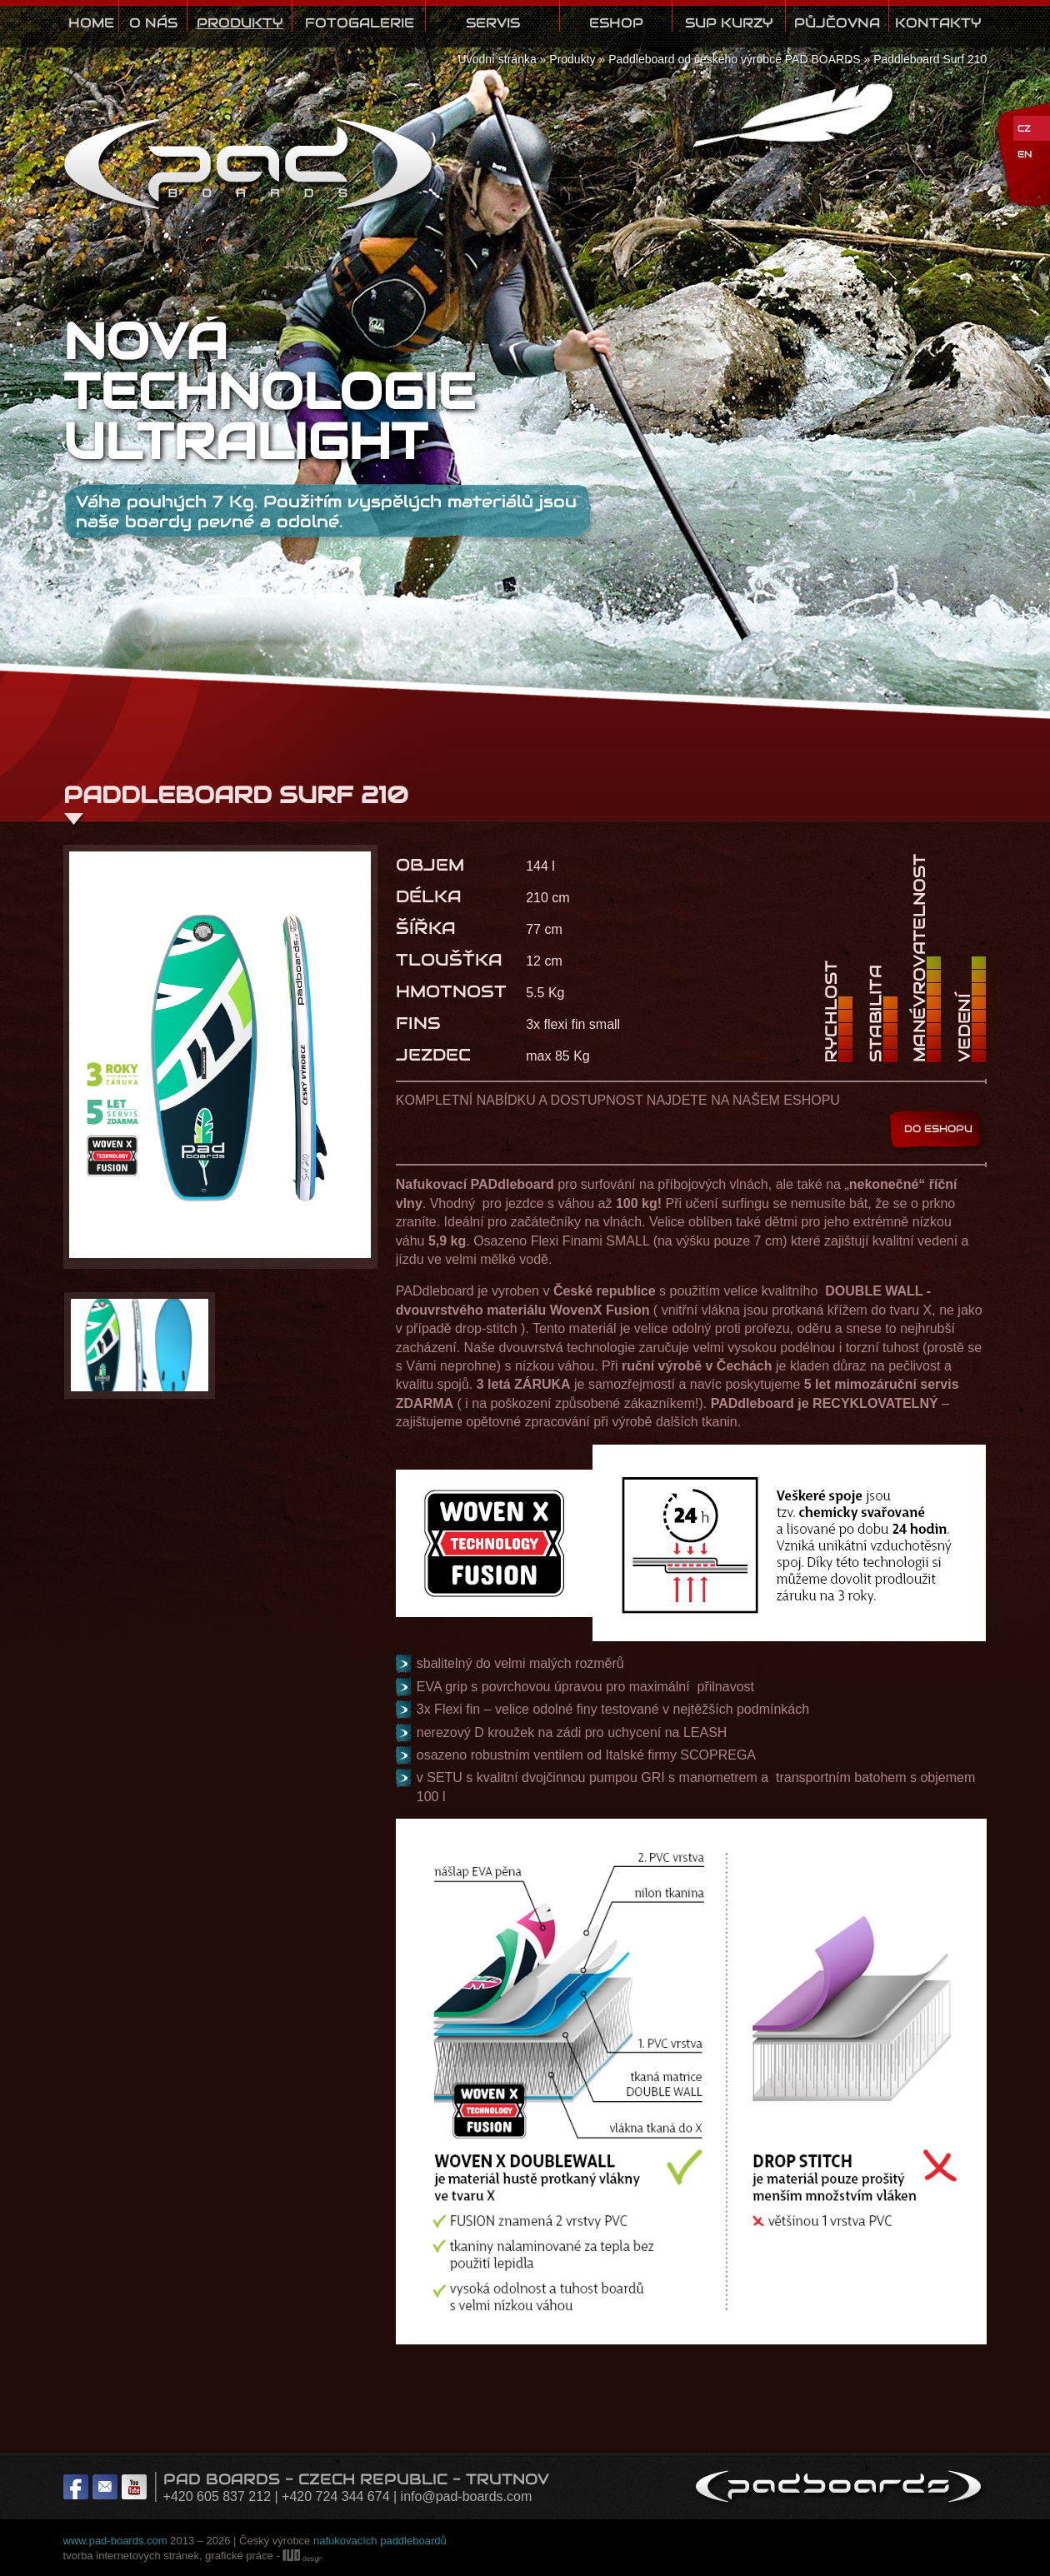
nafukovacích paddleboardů (380, 2540)
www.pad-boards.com (115, 2540)
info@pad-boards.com (466, 2496)
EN (1025, 154)
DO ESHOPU (938, 1128)
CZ (1024, 128)
